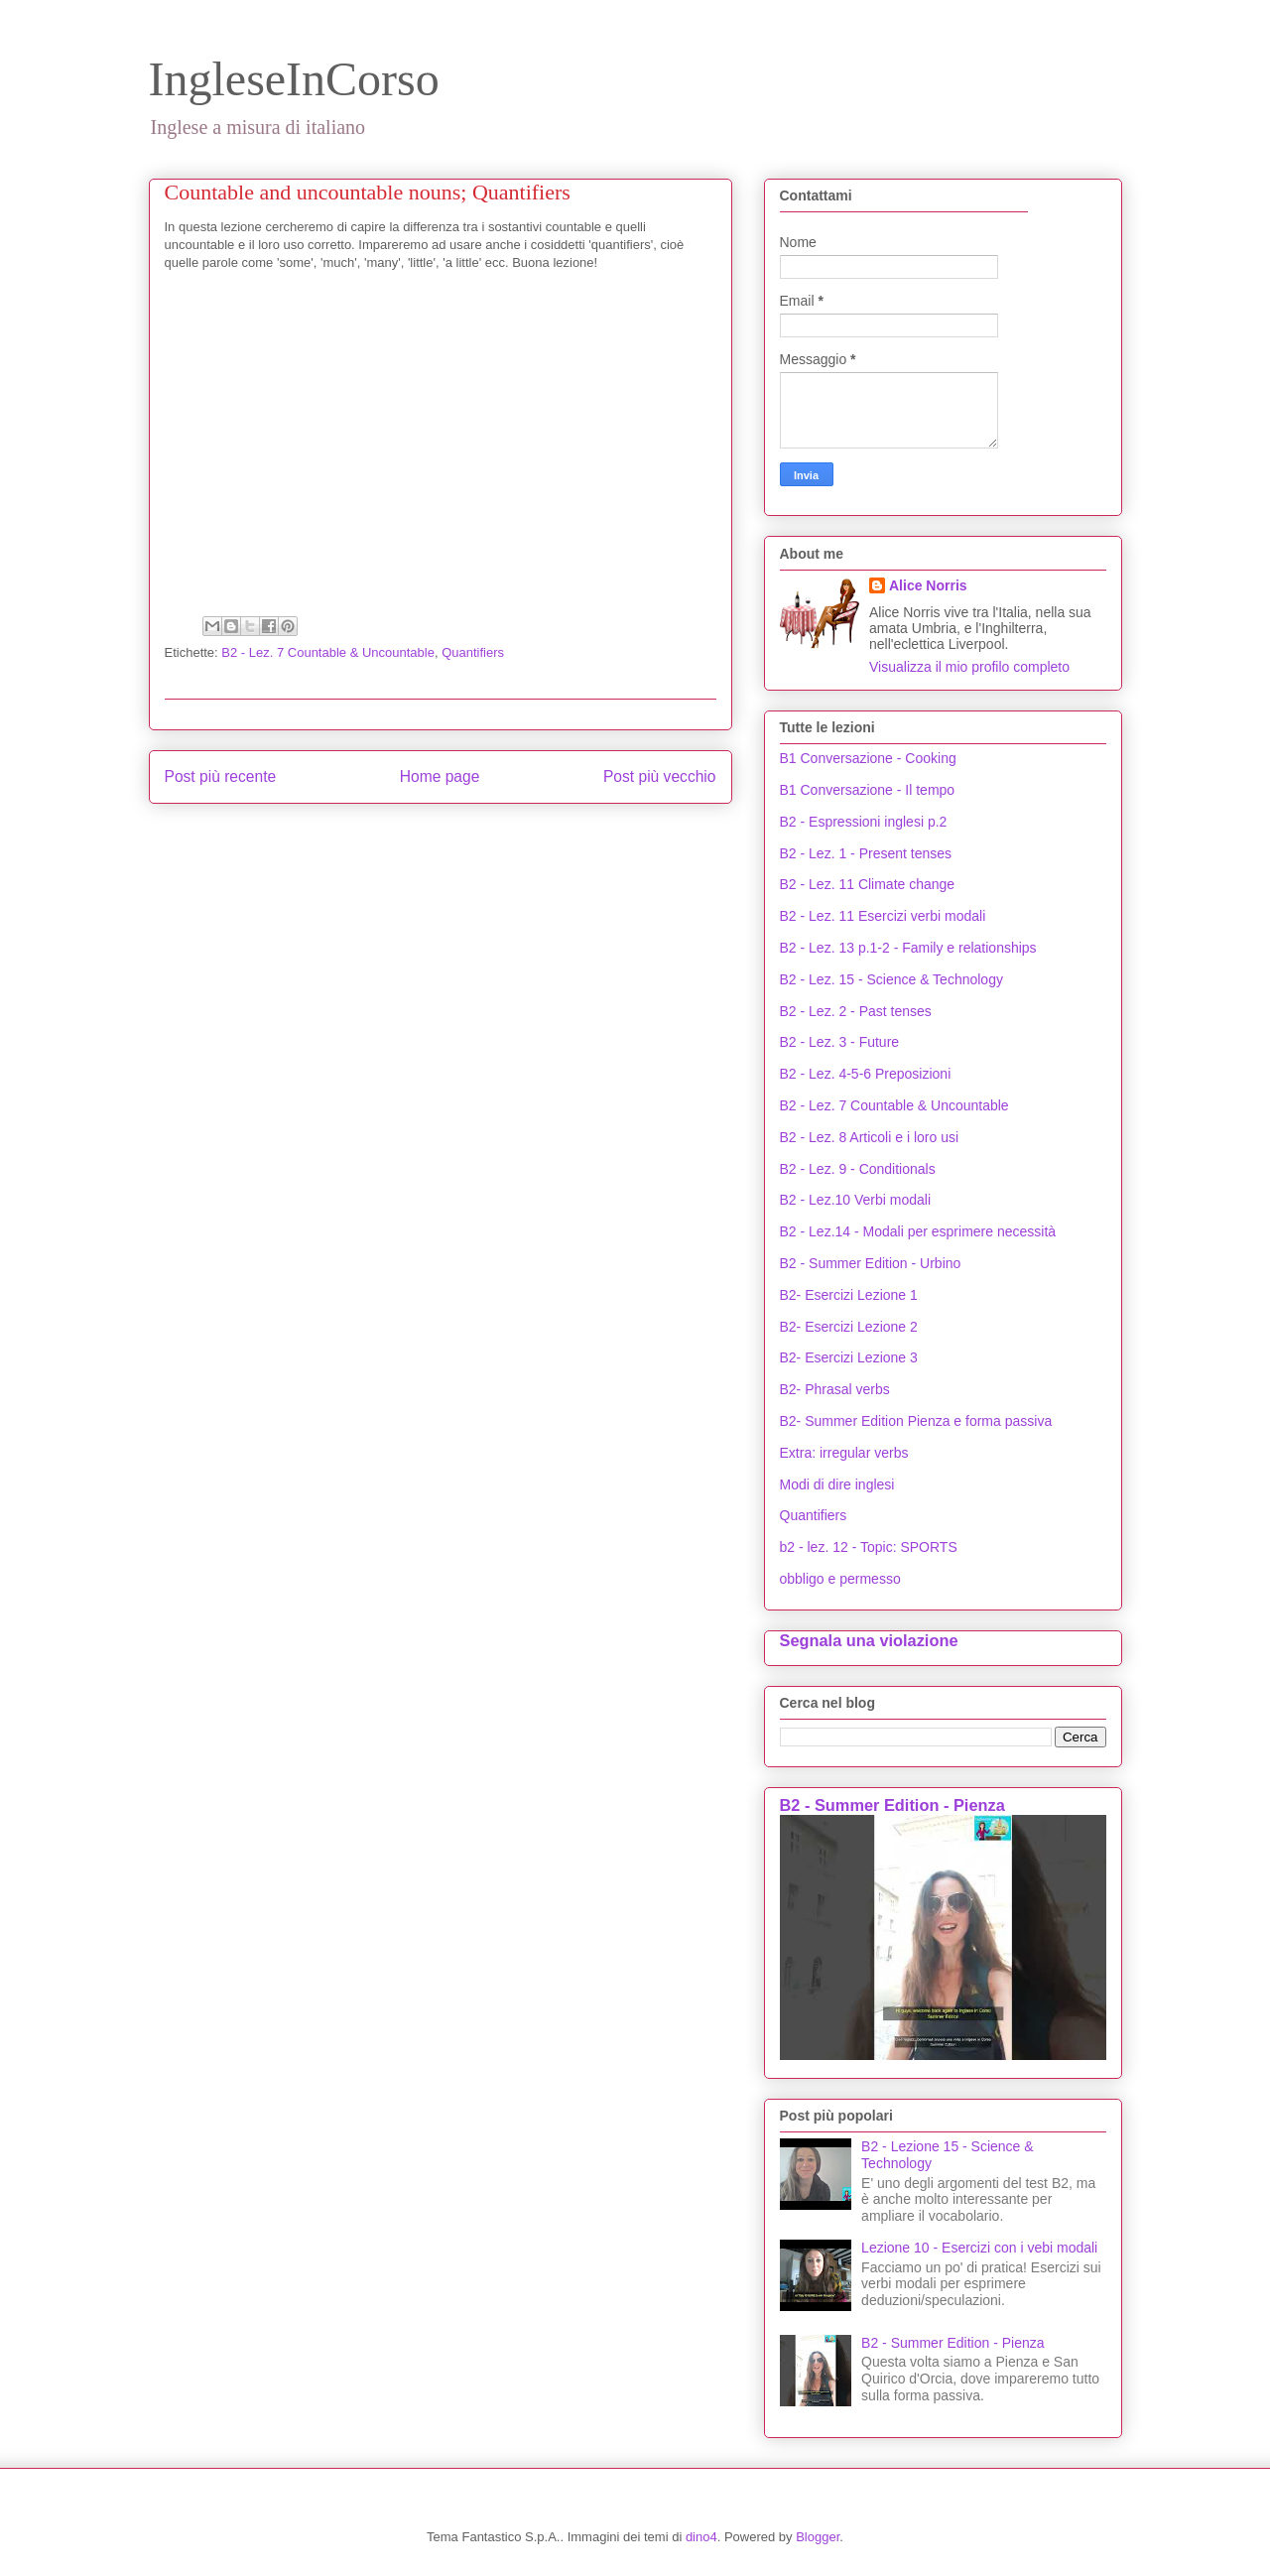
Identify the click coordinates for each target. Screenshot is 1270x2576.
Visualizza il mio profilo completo (969, 667)
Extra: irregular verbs (844, 1453)
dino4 (701, 2536)
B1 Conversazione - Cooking (868, 758)
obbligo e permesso (840, 1579)
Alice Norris (928, 585)
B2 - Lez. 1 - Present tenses (866, 853)
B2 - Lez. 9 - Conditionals (858, 1169)
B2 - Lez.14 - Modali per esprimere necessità (918, 1231)
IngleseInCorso (294, 79)
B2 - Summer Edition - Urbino (870, 1263)
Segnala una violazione (869, 1640)
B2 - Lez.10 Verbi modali (856, 1200)
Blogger (817, 2536)
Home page (440, 776)
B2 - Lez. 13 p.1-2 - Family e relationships (908, 948)
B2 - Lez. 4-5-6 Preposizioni (866, 1074)
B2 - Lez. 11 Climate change (867, 884)
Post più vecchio (659, 776)
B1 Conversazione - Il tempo (867, 790)
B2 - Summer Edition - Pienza (892, 1805)
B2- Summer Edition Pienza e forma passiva (916, 1421)
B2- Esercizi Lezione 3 (849, 1357)
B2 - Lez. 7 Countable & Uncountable (328, 652)
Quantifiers (473, 652)
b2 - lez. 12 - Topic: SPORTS (868, 1547)
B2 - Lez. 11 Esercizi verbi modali (883, 916)
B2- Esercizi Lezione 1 (849, 1295)
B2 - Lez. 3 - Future (840, 1042)
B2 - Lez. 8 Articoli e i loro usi (869, 1137)
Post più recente (221, 776)
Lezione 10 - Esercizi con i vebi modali (979, 2247)
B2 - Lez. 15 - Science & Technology (891, 979)
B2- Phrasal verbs (835, 1389)
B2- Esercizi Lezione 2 (849, 1327)
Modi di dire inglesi (837, 1484)
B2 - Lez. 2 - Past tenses (856, 1011)
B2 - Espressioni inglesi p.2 (864, 822)
